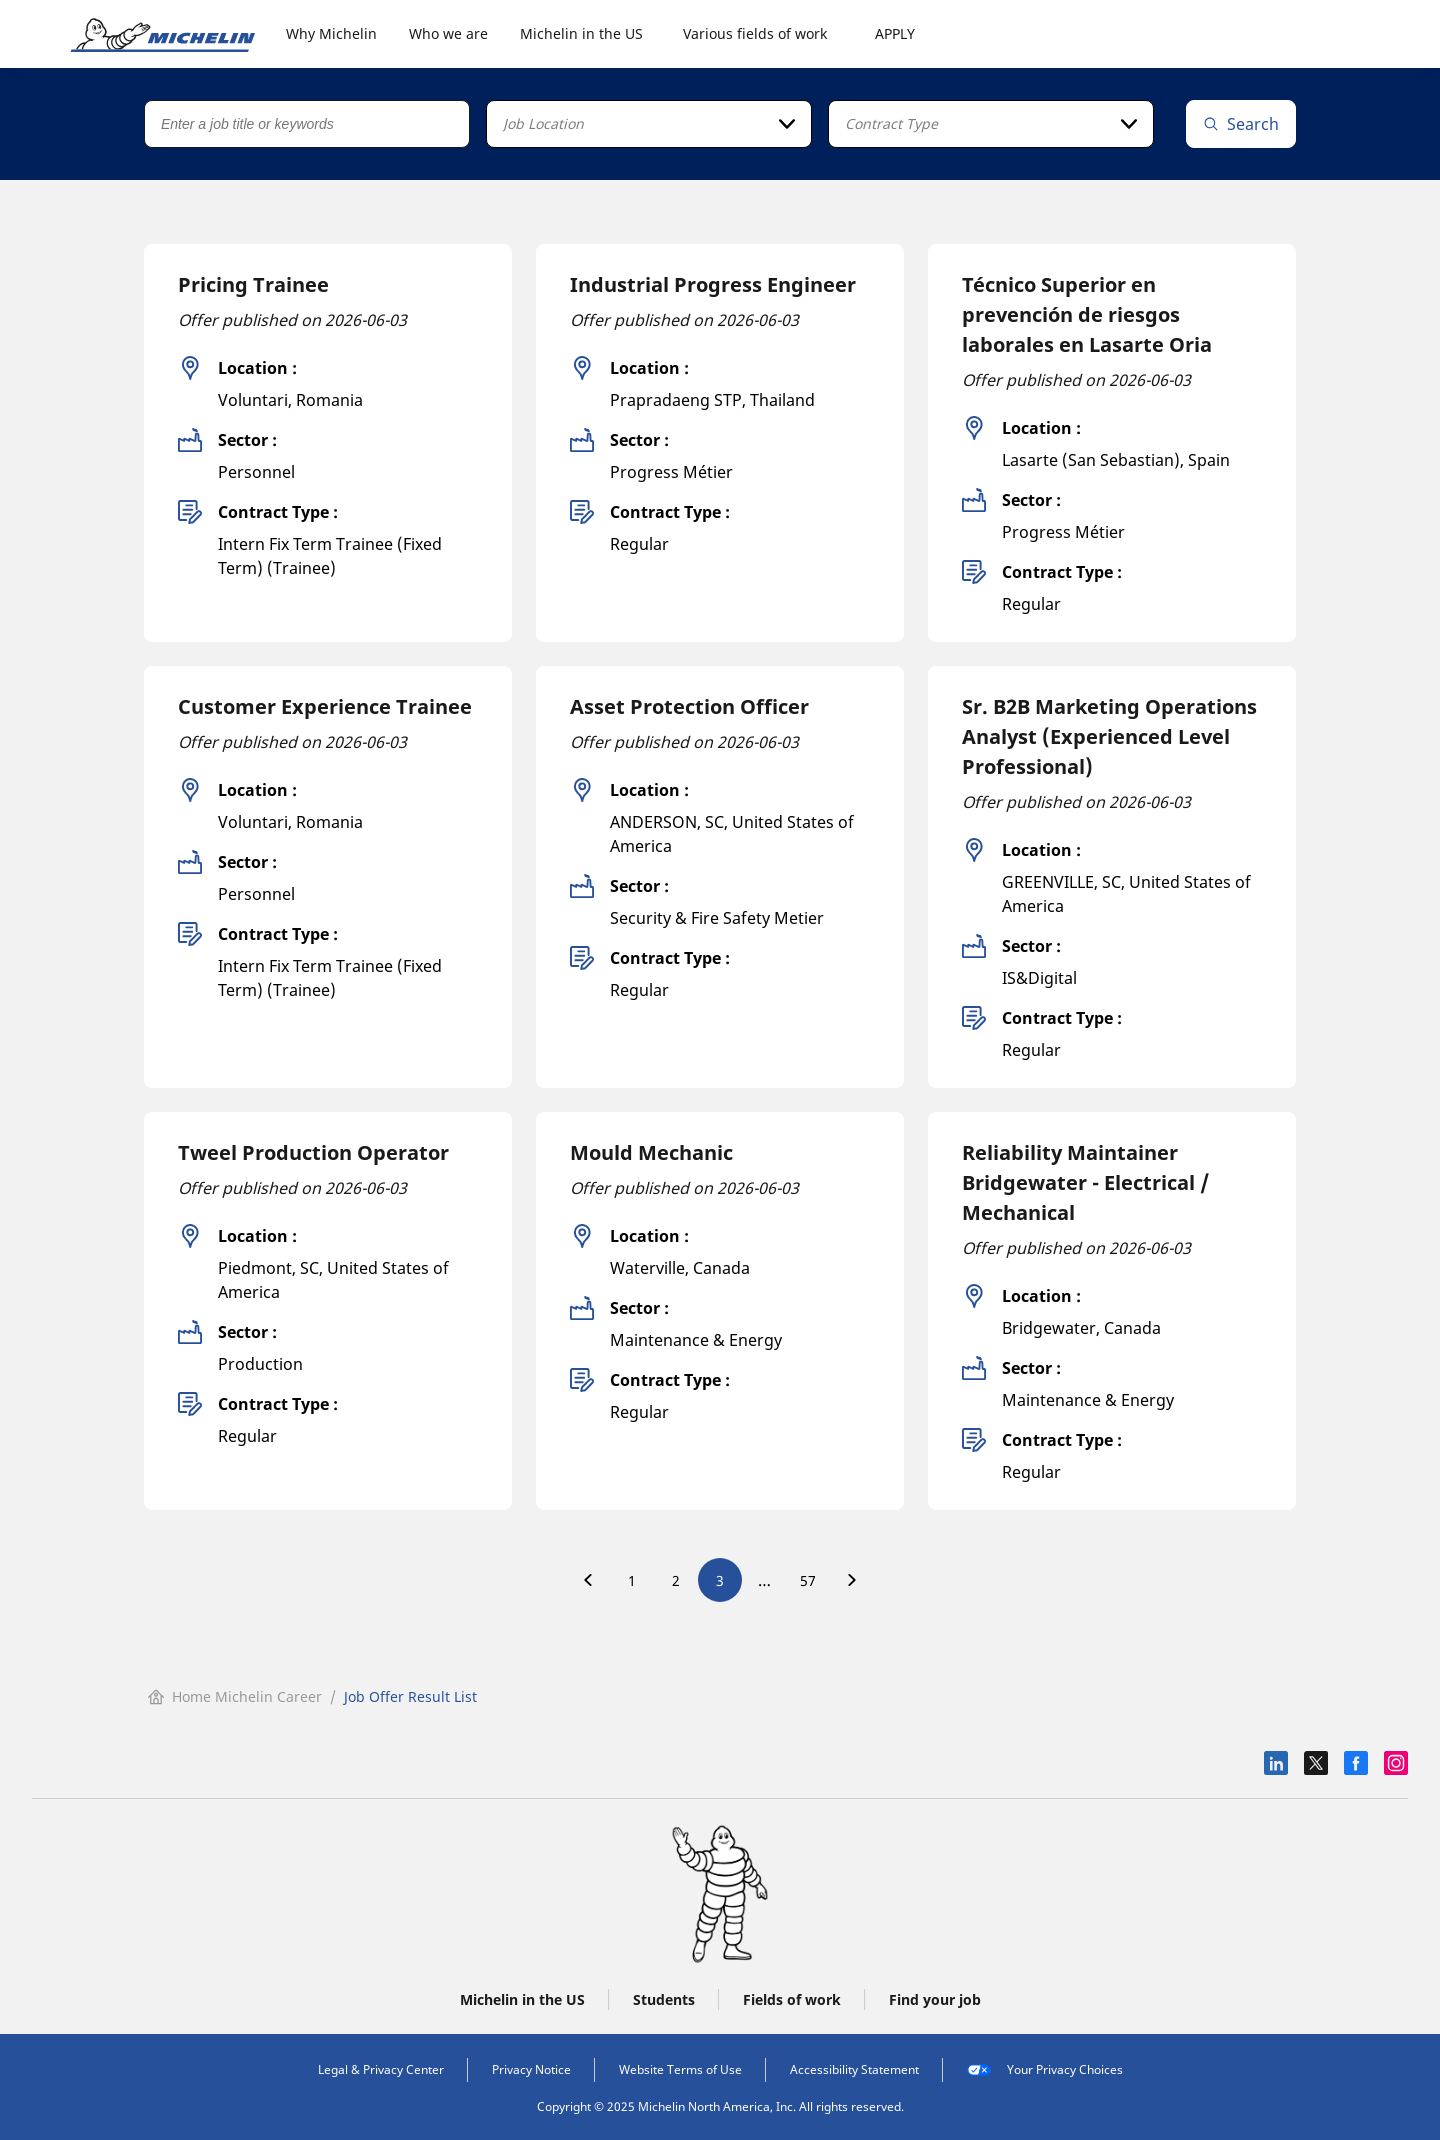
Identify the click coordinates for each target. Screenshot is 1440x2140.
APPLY (895, 33)
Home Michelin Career (235, 1696)
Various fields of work (755, 33)
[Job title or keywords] (307, 124)
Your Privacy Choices (1045, 2070)
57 (808, 1580)
